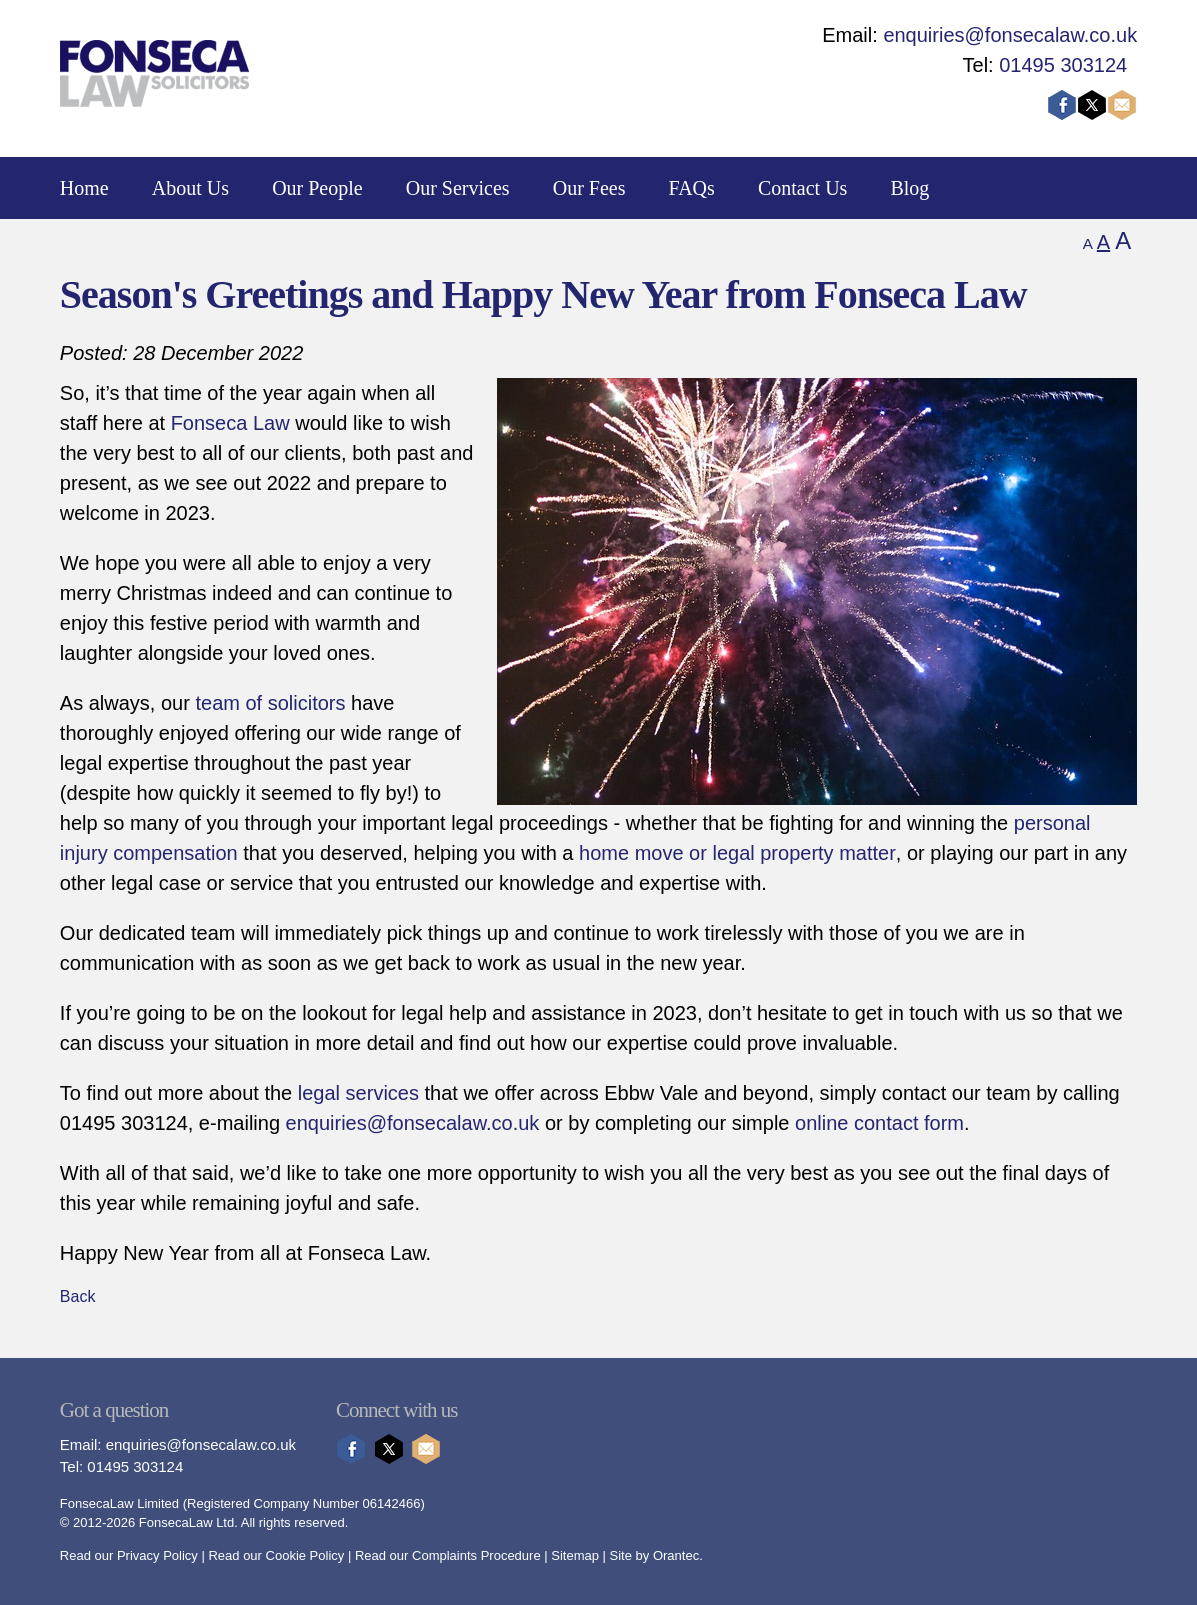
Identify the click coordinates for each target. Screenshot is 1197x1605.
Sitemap (575, 1555)
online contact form (879, 1123)
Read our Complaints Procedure (448, 1555)
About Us (190, 188)
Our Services (458, 188)
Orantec (676, 1555)
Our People (317, 188)
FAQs (692, 188)
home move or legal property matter (737, 853)
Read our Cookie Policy (276, 1555)
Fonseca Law (230, 423)
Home (84, 188)
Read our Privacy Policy (129, 1555)
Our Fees (589, 188)
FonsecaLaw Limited (119, 1503)
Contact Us (802, 188)
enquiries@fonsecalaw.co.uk (1010, 35)
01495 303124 (1063, 65)
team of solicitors (270, 703)
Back (78, 1296)
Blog (909, 188)
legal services (358, 1093)
